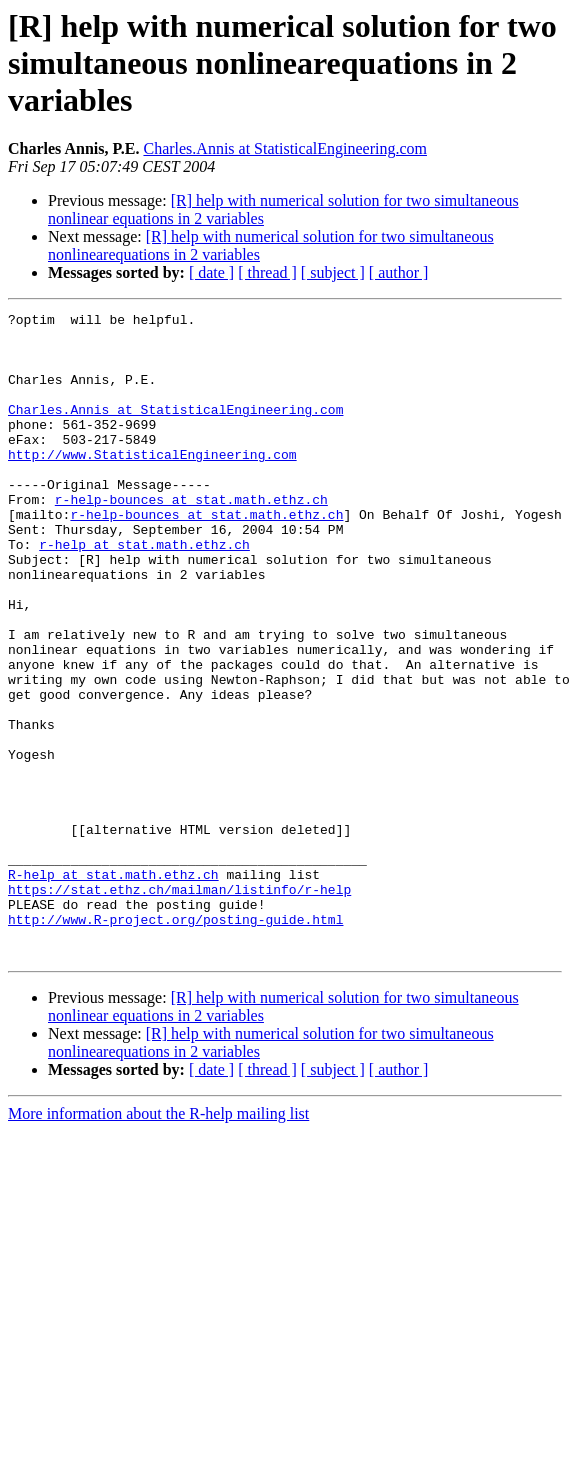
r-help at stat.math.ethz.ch (144, 592)
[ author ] (399, 272)
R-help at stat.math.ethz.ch (113, 988)
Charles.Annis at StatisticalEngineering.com (285, 148)
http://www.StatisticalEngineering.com (152, 484)
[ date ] (211, 272)
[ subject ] (333, 272)
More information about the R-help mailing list (158, 1242)
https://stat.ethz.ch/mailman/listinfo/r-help (179, 1006)
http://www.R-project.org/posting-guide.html (175, 1042)
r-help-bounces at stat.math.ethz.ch (191, 538)
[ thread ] (267, 272)
